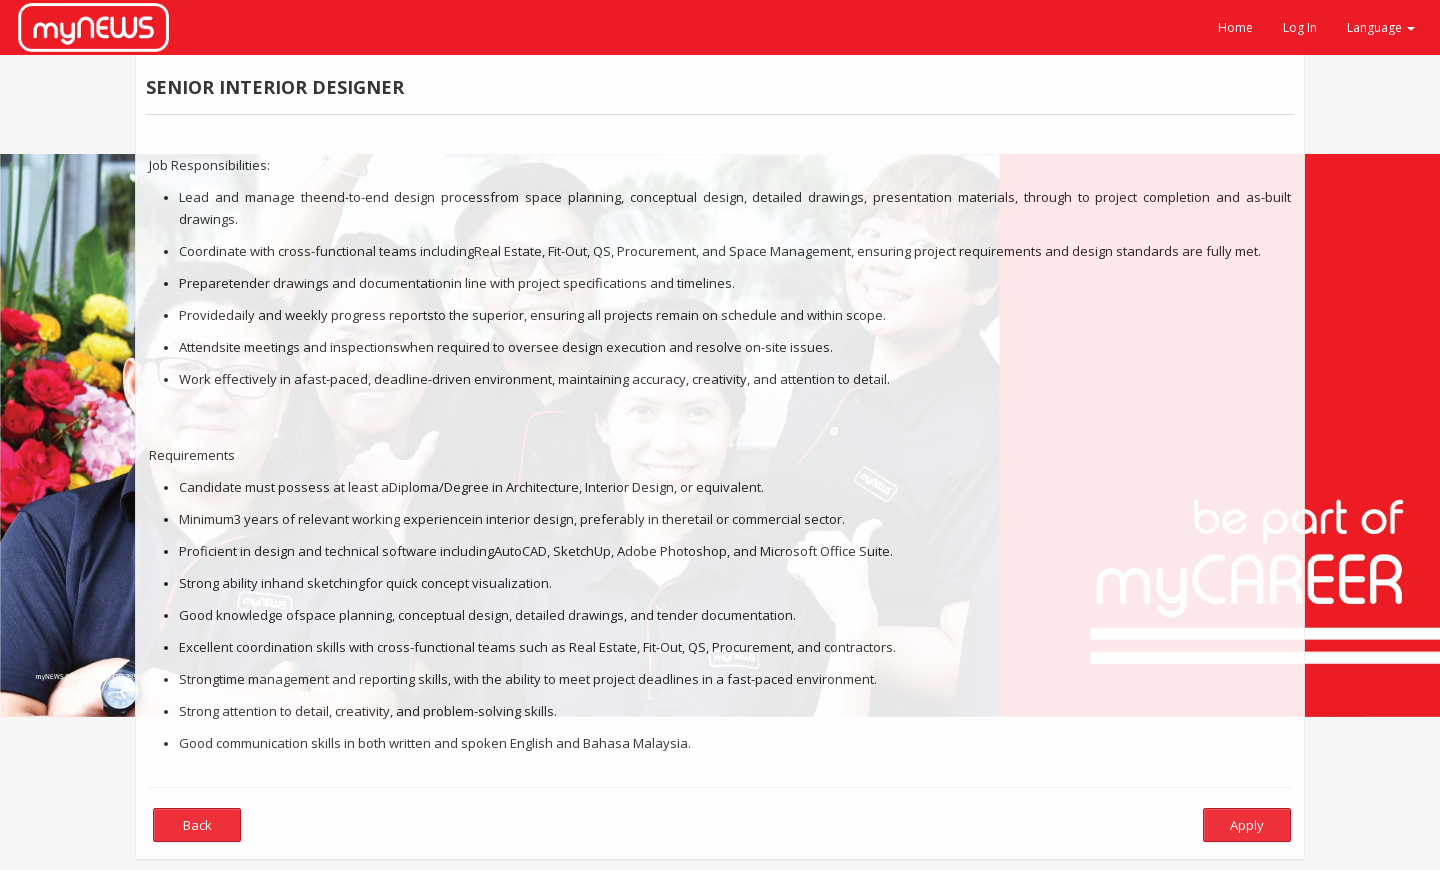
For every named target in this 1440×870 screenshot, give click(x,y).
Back (197, 825)
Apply (1247, 825)
